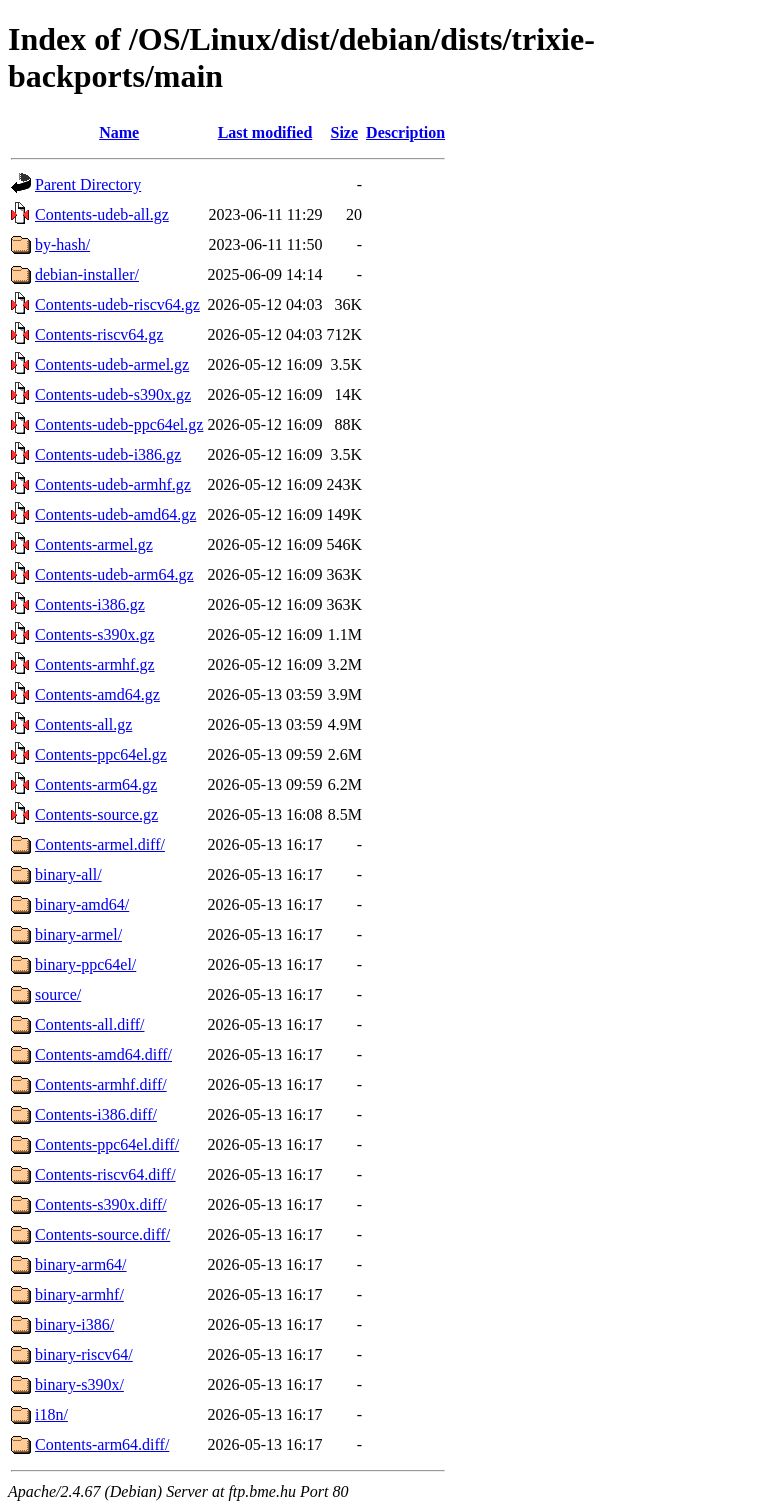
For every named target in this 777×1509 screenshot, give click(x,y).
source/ (58, 994)
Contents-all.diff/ (89, 1024)
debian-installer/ (87, 274)
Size (345, 132)
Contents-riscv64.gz (99, 334)
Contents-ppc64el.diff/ (107, 1144)
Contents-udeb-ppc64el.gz (119, 424)
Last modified (265, 132)
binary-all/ (68, 874)
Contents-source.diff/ (102, 1234)
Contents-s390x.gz (95, 634)
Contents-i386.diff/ (96, 1114)
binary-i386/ (74, 1324)
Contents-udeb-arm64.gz (114, 574)
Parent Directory (88, 184)
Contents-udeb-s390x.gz (113, 394)
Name (119, 132)
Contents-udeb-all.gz (102, 214)
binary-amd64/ (82, 904)
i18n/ (51, 1414)
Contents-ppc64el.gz (101, 754)
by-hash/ (62, 244)
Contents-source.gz (96, 814)
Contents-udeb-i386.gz (108, 454)
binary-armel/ (78, 934)
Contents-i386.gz (90, 604)
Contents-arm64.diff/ (102, 1444)
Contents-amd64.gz (97, 694)
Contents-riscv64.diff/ (105, 1174)
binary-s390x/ (79, 1384)
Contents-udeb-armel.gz (112, 364)
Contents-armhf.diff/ (101, 1084)
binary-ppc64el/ (85, 964)
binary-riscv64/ (84, 1354)
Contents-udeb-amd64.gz (115, 514)
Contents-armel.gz (94, 544)
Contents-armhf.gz (95, 664)
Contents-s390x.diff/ (101, 1204)
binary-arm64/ (81, 1264)
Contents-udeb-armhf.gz (113, 484)
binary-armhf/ (79, 1294)
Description (405, 132)
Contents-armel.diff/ (100, 844)
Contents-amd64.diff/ (103, 1054)
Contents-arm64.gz (96, 784)
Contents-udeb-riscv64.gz (117, 304)
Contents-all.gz (83, 724)
